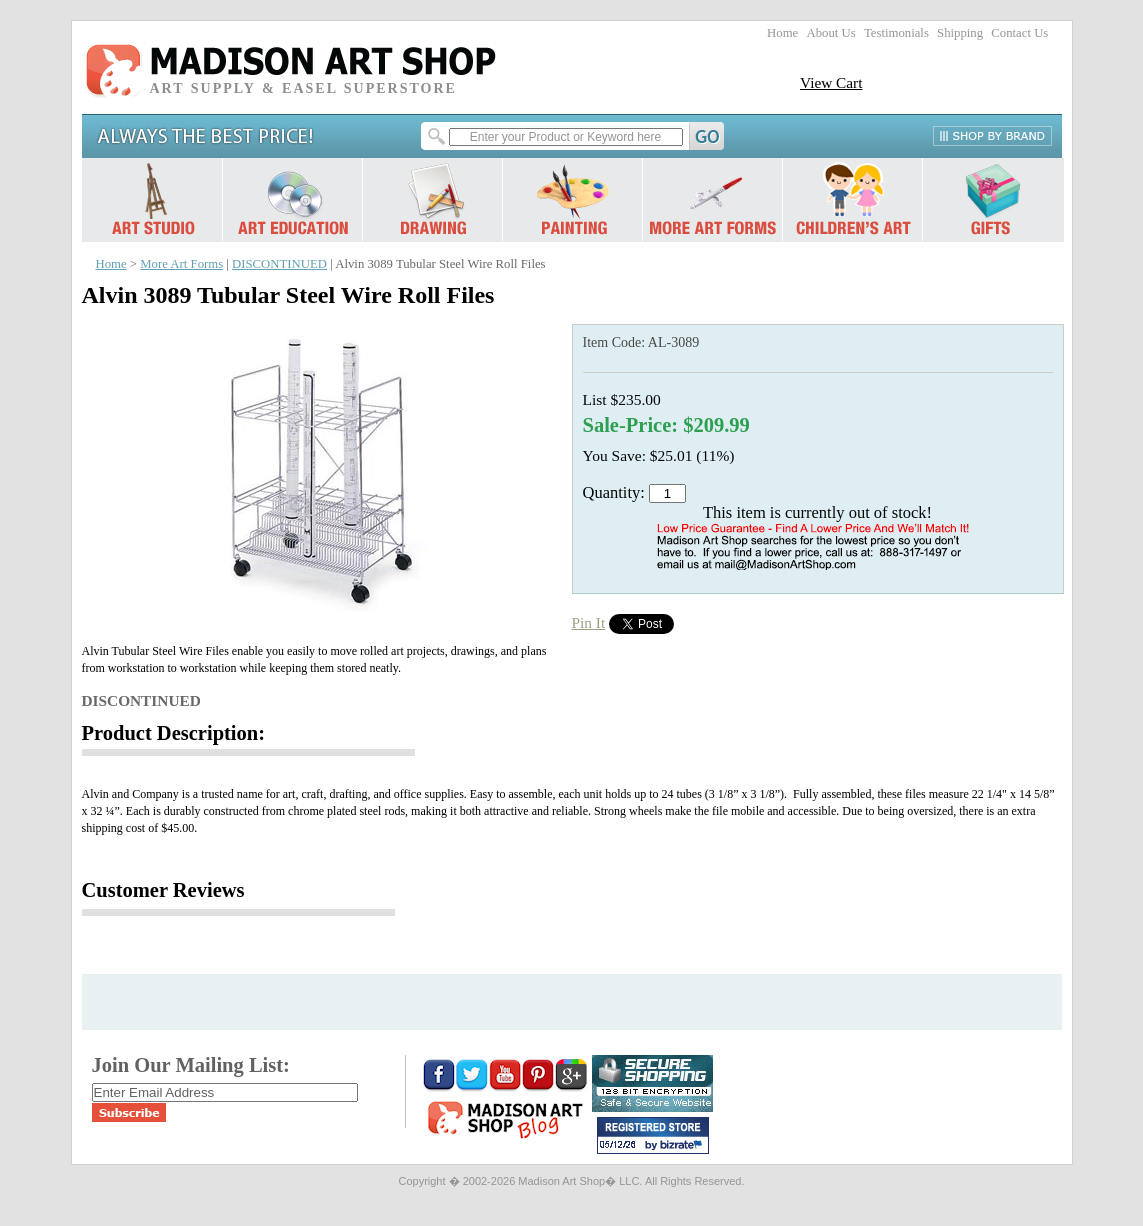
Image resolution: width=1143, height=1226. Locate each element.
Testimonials (896, 33)
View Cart (831, 82)
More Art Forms (181, 264)
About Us (830, 33)
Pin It (589, 622)
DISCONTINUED (279, 264)
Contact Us (1019, 33)
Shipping (960, 33)
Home (782, 33)
